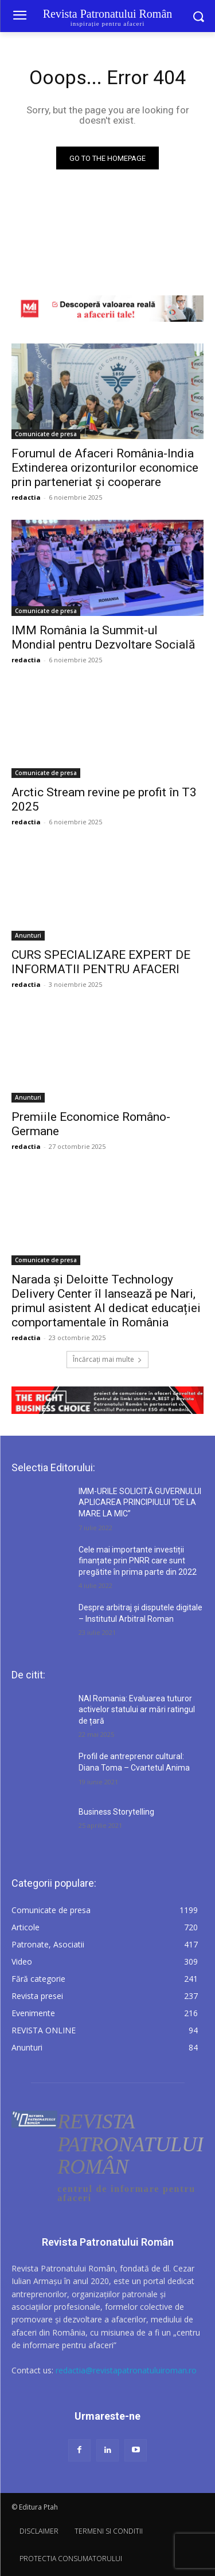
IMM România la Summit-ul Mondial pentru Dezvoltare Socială (103, 637)
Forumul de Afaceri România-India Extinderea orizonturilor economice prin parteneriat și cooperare (104, 468)
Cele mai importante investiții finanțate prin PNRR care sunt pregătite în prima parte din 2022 (138, 1561)
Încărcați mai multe (107, 1359)
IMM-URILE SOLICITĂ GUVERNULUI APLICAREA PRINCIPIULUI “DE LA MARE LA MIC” (140, 1502)
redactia (26, 497)
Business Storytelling (116, 1811)
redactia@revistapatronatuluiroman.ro (126, 2370)
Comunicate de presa (46, 434)
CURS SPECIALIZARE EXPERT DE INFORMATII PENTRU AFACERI (100, 962)
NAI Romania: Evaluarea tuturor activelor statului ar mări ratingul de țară (137, 1709)
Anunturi (28, 935)
